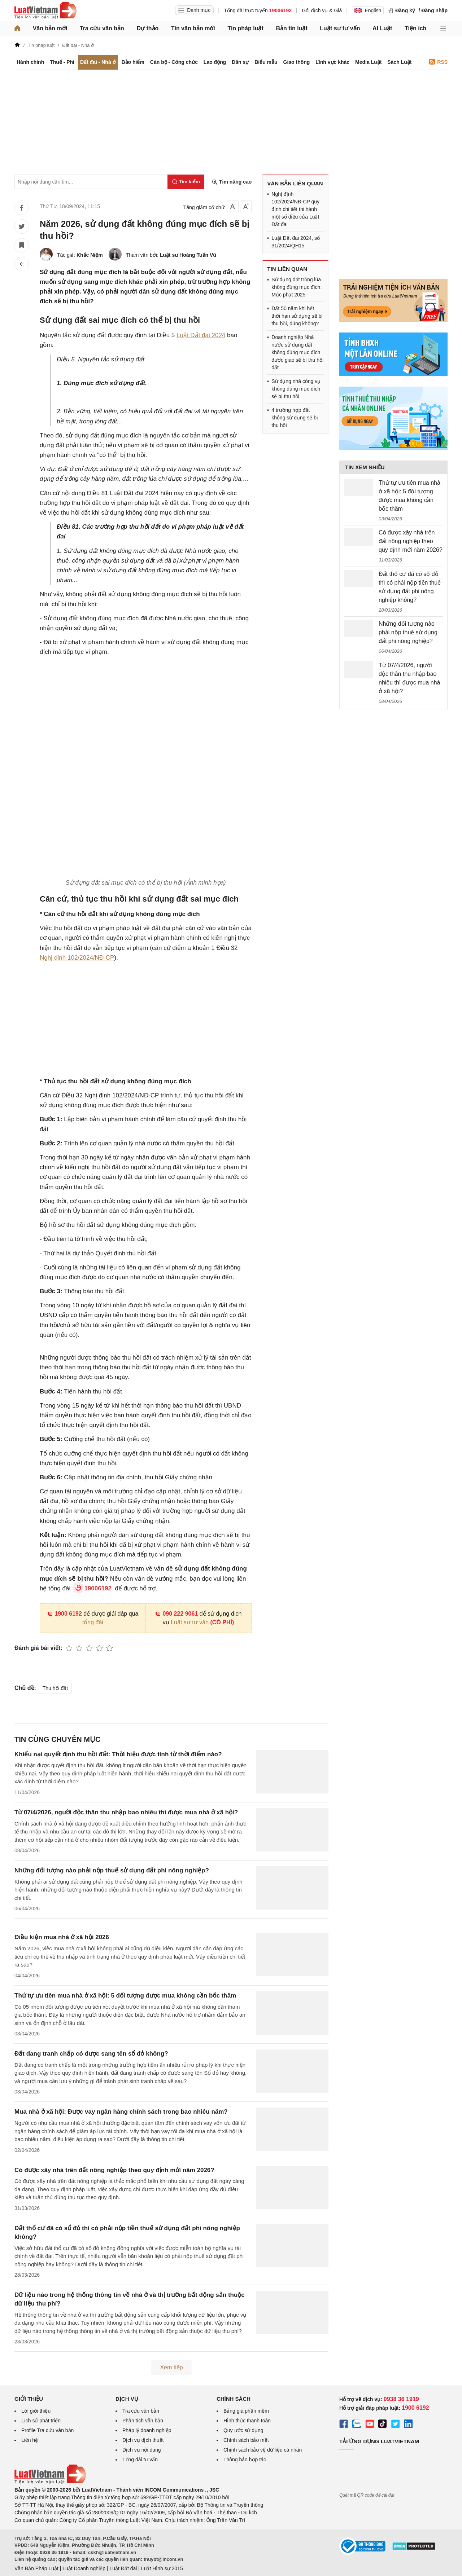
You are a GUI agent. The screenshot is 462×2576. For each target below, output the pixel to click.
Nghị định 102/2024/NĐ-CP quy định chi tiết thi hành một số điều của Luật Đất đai (295, 209)
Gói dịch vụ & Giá (322, 10)
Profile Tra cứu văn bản (47, 2430)
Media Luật (368, 62)
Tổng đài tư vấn (140, 2459)
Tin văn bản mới (193, 28)
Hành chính (30, 62)
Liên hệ (29, 2440)
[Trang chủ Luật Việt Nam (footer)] (50, 2482)
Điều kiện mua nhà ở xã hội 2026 (61, 1937)
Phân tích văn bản (142, 2420)
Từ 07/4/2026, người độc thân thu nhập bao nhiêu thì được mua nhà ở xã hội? (126, 1812)
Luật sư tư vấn (340, 28)
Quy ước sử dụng (243, 2430)
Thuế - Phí (62, 62)
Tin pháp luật (245, 28)
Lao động (215, 62)
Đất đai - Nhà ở (98, 62)
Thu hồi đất (55, 1688)
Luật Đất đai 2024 (200, 335)
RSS (438, 62)
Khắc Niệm (90, 255)
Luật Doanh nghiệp (83, 2568)
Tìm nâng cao (232, 182)
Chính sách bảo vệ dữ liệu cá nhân (262, 2450)
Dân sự (240, 62)
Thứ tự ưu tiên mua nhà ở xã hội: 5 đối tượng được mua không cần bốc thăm (125, 1995)
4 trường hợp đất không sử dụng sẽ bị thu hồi (294, 417)
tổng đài (92, 1622)
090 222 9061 (176, 1614)
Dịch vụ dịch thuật (143, 2440)
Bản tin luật (291, 28)
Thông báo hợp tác (244, 2459)
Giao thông (296, 62)
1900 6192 (64, 1614)
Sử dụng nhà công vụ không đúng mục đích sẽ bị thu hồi (296, 388)
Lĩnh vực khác (332, 62)
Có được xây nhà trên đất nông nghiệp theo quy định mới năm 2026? (114, 2170)
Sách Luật (399, 62)
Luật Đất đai (123, 2568)
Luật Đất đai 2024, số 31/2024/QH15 (295, 241)
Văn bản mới (50, 28)
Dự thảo (147, 28)
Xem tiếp (171, 2367)
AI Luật (382, 28)
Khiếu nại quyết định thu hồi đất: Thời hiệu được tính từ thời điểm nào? (118, 1754)
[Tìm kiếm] (185, 182)
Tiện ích (415, 28)
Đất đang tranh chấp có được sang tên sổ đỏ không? (91, 2053)
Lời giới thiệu (36, 2411)
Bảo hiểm (132, 62)
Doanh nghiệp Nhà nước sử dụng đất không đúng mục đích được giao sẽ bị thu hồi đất (297, 352)
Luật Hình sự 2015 (162, 2568)
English (367, 10)
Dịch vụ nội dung (141, 2450)
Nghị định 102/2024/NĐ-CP (77, 957)
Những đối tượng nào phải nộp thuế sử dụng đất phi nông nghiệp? (111, 1870)
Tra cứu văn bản (102, 28)
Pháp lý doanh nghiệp (146, 2430)
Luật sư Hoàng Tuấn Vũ (188, 255)
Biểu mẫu (265, 62)
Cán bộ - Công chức (174, 62)
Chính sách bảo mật (246, 2440)
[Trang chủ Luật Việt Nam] (45, 10)
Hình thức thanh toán (247, 2420)
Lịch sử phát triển (41, 2420)
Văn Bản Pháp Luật (36, 2568)
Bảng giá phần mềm (246, 2411)
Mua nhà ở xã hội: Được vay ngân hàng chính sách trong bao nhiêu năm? (121, 2111)
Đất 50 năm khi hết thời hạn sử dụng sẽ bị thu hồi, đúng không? (297, 315)
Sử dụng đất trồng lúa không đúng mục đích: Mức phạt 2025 (296, 287)
